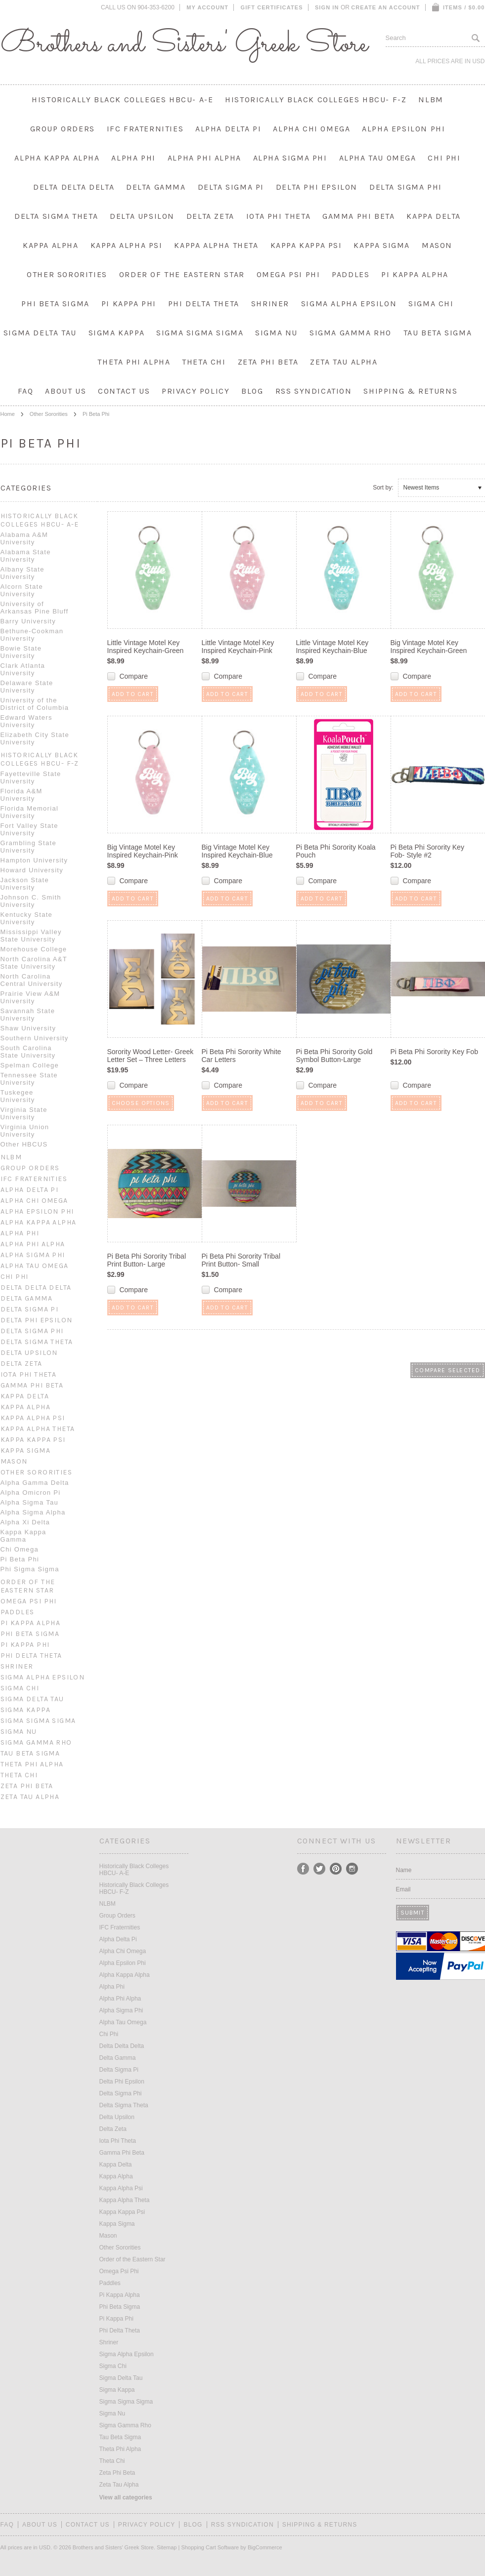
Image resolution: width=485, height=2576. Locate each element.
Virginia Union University (24, 1130)
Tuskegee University (17, 1096)
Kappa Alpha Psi (126, 245)
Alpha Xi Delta (25, 1522)
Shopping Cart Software (210, 2547)
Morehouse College (33, 949)
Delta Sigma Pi (231, 187)
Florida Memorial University (29, 812)
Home (7, 414)
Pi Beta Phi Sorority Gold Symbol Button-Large (334, 1055)
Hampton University (34, 860)
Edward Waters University (26, 721)
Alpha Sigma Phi (290, 158)
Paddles (350, 274)
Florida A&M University (21, 794)
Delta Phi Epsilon (316, 187)
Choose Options (141, 1103)
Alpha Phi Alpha (204, 158)
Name (404, 1870)
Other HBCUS (24, 1144)
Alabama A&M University (24, 538)
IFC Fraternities (145, 128)
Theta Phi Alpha (133, 362)
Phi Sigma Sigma (29, 1569)
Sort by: (383, 487)
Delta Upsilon (142, 216)
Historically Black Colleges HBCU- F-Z (315, 99)
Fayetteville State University (30, 777)
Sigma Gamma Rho (350, 332)
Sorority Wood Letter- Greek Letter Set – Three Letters (150, 1055)
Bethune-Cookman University (32, 634)
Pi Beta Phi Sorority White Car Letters (241, 1055)
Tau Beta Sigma (437, 332)
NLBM (430, 99)
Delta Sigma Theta (56, 216)
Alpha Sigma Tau (29, 1502)
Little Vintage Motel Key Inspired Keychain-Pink (238, 646)
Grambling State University (28, 846)
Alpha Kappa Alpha (56, 158)
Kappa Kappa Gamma (23, 1535)
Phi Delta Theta (203, 303)
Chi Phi (444, 158)
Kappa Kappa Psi (306, 245)
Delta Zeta (210, 216)
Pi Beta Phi (20, 1559)
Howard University (32, 870)
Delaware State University (26, 686)
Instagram (352, 1869)
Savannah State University (27, 1014)
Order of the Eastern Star (182, 274)
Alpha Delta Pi (228, 128)
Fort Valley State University (29, 829)
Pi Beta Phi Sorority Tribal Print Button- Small (241, 1260)
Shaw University (28, 1028)
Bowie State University (21, 652)
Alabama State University (25, 555)
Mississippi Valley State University (31, 935)
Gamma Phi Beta (358, 216)
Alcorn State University (21, 590)
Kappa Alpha (51, 245)
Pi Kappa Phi (128, 303)
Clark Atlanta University (22, 669)
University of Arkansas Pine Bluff (34, 607)
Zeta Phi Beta (268, 362)
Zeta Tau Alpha (343, 362)
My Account (207, 7)
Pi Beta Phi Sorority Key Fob (434, 1052)
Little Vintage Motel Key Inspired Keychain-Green (145, 646)
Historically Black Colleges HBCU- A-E (122, 99)
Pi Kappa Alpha (414, 274)
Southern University (34, 1038)
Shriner (270, 303)
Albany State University (22, 573)
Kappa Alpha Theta (216, 245)
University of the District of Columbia (34, 703)
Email (403, 1889)
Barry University (28, 621)
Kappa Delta (433, 216)
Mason (437, 245)
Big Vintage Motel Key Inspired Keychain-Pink (142, 851)
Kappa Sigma (381, 245)
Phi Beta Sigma (55, 303)
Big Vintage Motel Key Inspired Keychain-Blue (237, 851)
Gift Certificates (272, 7)
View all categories (125, 2497)
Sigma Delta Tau (40, 332)
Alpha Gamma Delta (34, 1482)
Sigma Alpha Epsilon (349, 303)
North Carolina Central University (31, 980)
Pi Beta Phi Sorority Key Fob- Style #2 (427, 851)
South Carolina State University (28, 1051)
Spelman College (29, 1065)
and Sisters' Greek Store (184, 44)
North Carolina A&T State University (33, 962)
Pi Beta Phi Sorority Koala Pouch (336, 851)
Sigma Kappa (116, 332)
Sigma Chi (430, 303)
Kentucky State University (26, 918)
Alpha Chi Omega (311, 128)
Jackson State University (24, 883)
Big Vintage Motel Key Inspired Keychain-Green (429, 646)
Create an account (385, 7)
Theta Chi (203, 362)
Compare (133, 676)
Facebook (303, 1869)
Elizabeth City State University (34, 738)
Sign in (327, 7)
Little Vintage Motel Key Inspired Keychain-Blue (332, 646)
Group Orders (62, 128)
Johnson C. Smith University (30, 901)
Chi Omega (19, 1549)
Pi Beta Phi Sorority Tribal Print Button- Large (146, 1260)
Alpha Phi (133, 158)
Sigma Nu (276, 332)
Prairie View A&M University (30, 997)
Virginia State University (23, 1113)
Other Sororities (67, 274)
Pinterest (336, 1869)
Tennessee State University (29, 1078)
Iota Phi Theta (278, 216)
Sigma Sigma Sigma (199, 332)
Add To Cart (133, 694)
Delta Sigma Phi (405, 187)
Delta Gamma (156, 187)
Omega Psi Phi (288, 274)
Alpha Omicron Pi (30, 1492)
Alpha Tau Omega (377, 158)
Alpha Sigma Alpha (33, 1512)
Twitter (319, 1869)
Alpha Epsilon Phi (403, 128)
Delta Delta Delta (73, 187)
